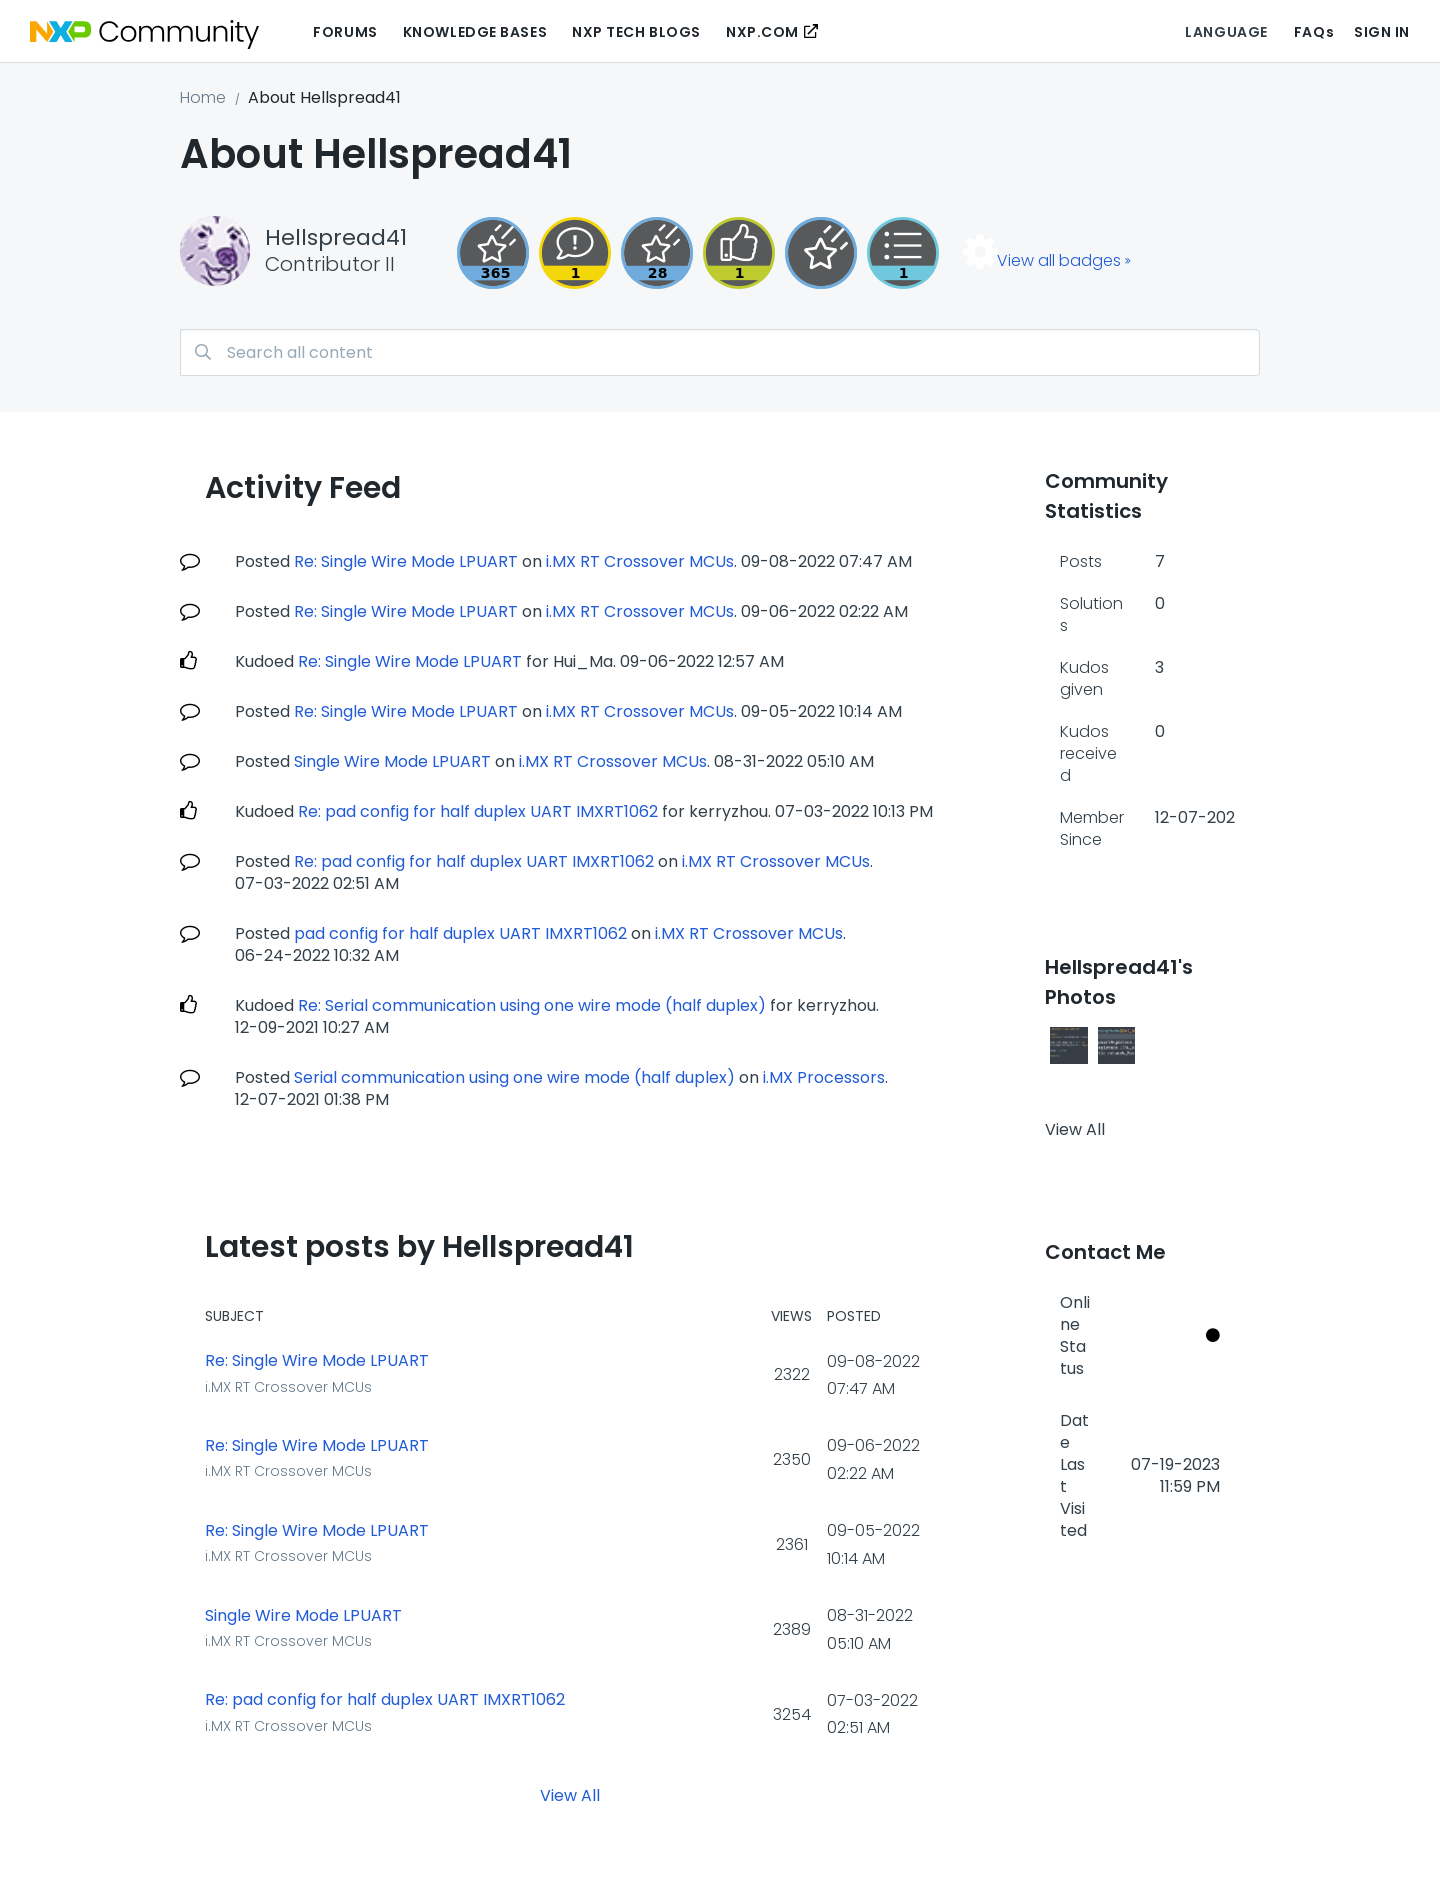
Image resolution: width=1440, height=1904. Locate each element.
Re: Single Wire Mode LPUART (406, 561)
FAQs (1314, 32)
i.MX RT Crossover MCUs (640, 561)
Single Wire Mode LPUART (392, 761)
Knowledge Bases (475, 32)
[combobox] (720, 352)
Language (1226, 32)
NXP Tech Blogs (636, 32)
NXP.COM (762, 32)
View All (570, 1795)
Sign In (1382, 32)
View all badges (1059, 260)
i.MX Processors (824, 1077)
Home (203, 97)
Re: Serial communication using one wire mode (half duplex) (532, 1005)
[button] (1069, 1046)
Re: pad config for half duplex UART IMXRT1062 (478, 811)
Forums (345, 32)
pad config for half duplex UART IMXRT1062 (460, 933)
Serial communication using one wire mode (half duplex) (514, 1077)
